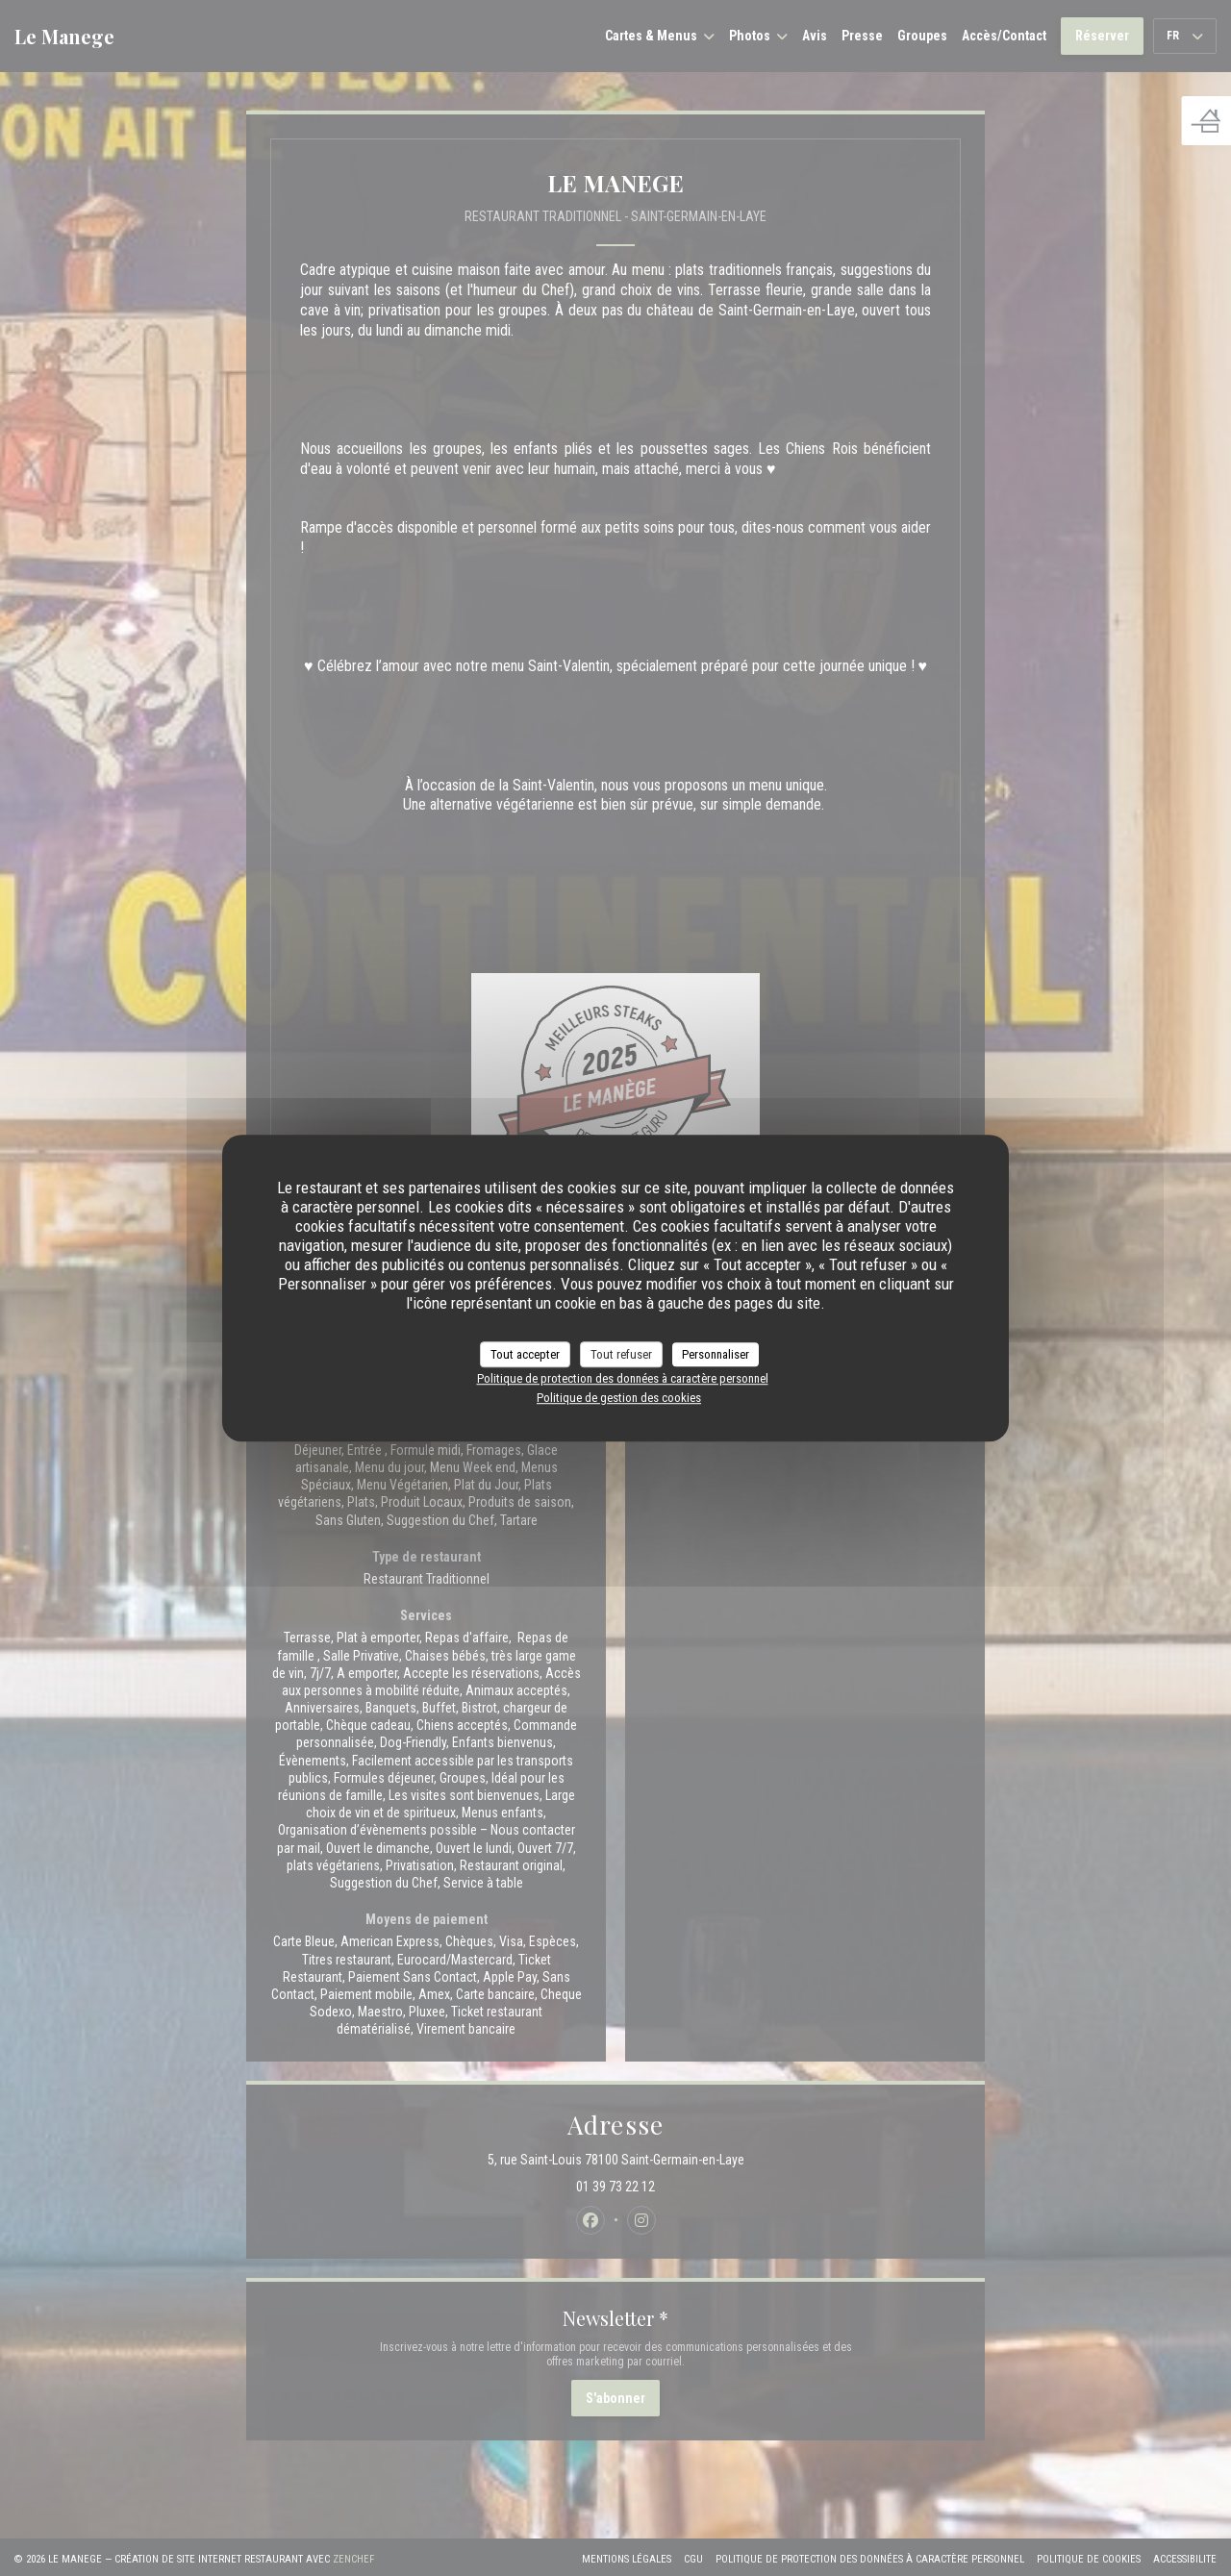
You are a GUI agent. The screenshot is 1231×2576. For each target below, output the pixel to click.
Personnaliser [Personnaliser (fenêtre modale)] (715, 1354)
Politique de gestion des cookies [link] (619, 1397)
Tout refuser (621, 1354)
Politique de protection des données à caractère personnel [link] (622, 1378)
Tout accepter (525, 1354)
